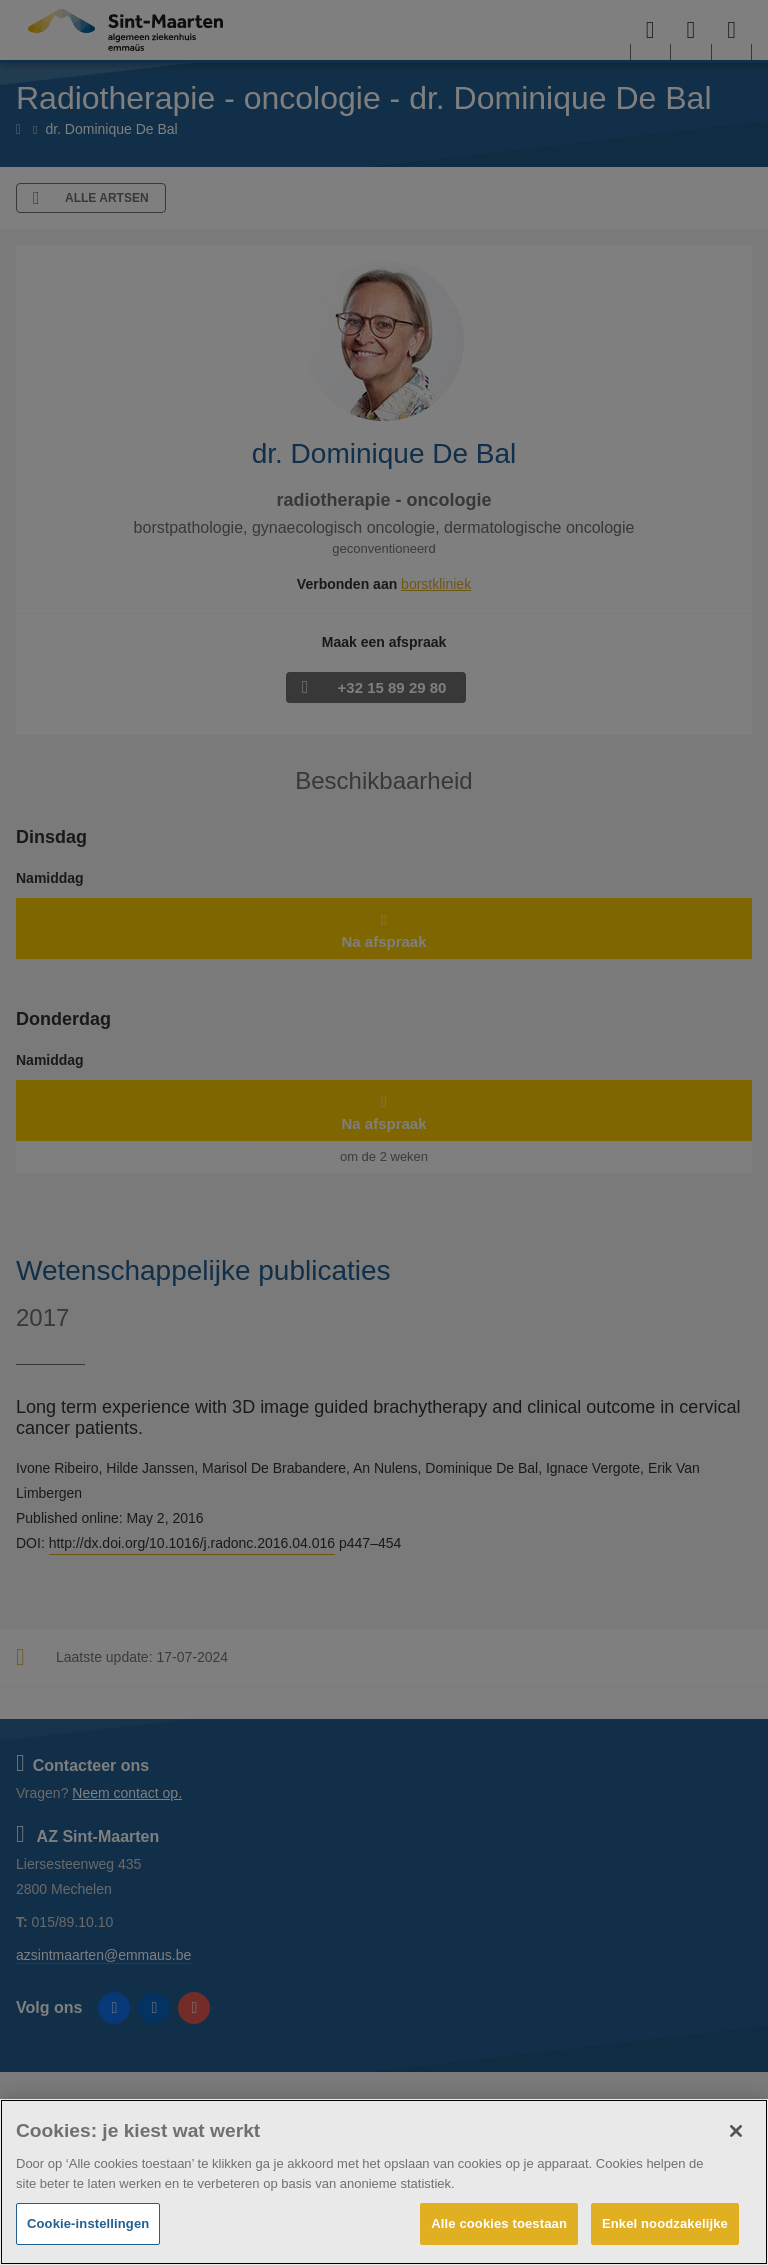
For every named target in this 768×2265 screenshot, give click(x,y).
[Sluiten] (736, 2131)
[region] (384, 2182)
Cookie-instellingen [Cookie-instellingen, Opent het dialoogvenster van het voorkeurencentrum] (88, 2223)
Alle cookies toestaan (499, 2223)
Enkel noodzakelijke (665, 2223)
